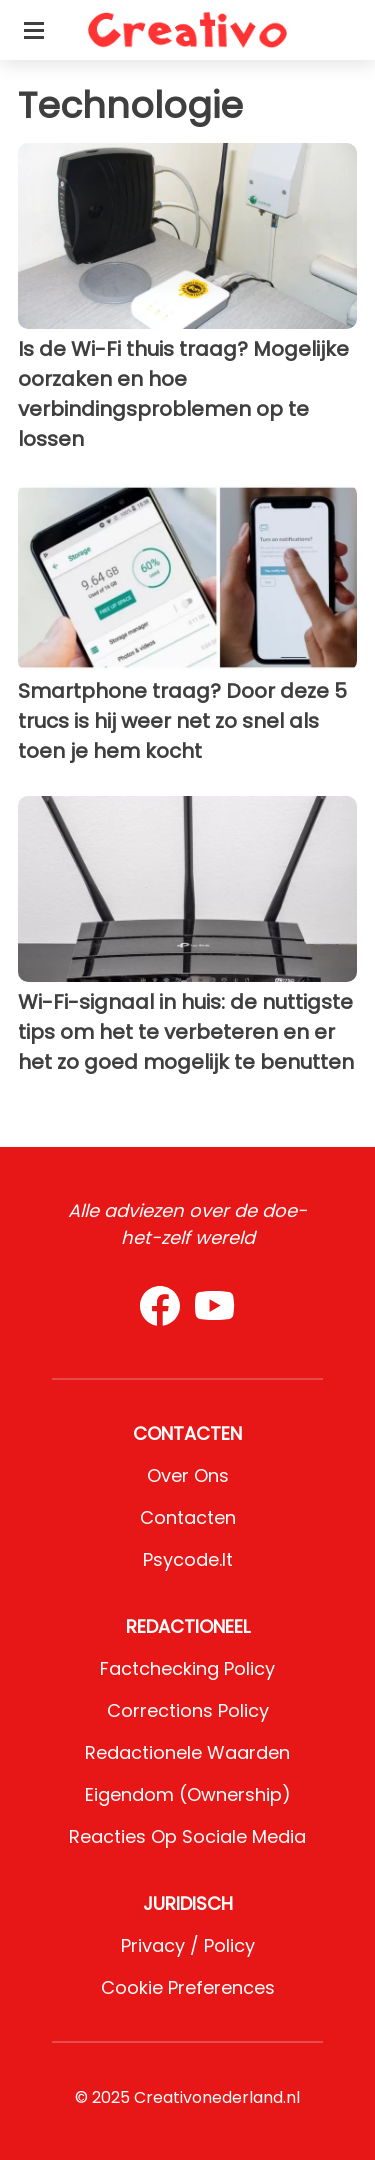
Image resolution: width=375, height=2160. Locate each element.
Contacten (188, 1517)
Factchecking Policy (187, 1668)
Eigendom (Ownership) (188, 1794)
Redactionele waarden (187, 1752)
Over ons (188, 1475)
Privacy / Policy (188, 1945)
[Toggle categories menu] (34, 30)
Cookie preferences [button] (188, 1987)
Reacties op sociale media (187, 1836)
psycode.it (188, 1559)
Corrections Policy (188, 1710)
